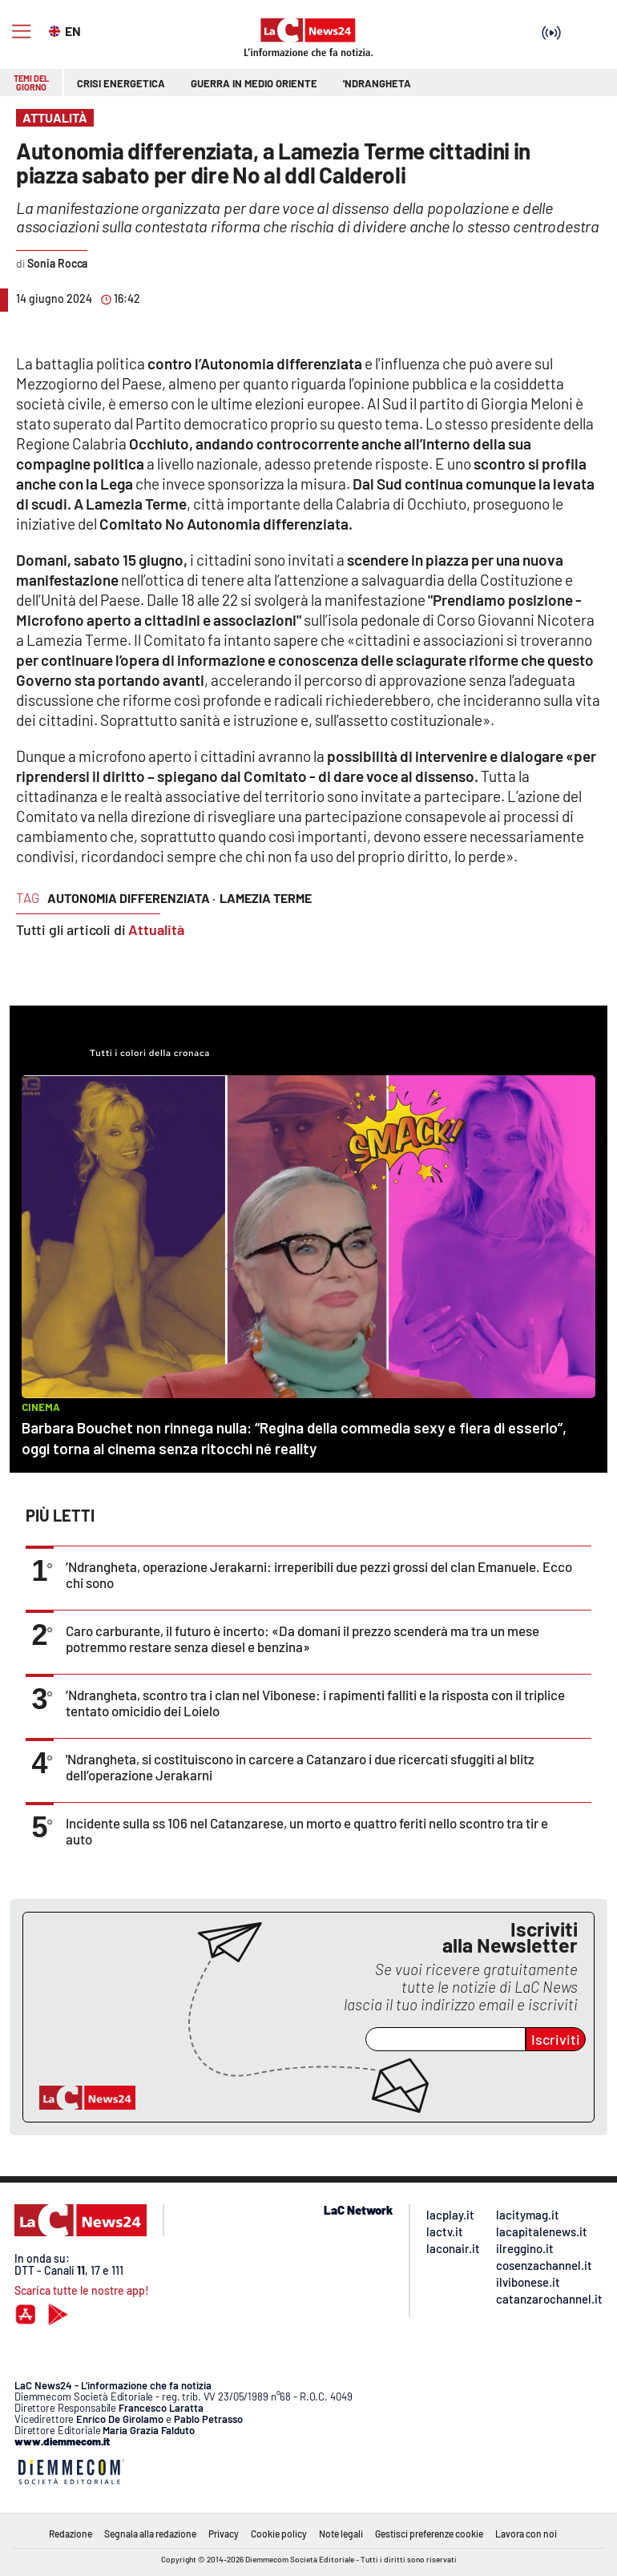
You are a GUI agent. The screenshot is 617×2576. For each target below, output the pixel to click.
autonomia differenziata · (131, 897)
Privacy (223, 2533)
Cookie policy (279, 2533)
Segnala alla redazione (150, 2533)
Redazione (70, 2533)
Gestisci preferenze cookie (429, 2533)
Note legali (341, 2533)
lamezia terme (266, 897)
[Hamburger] (21, 31)
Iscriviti (555, 2039)
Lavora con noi (526, 2533)
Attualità (156, 929)
